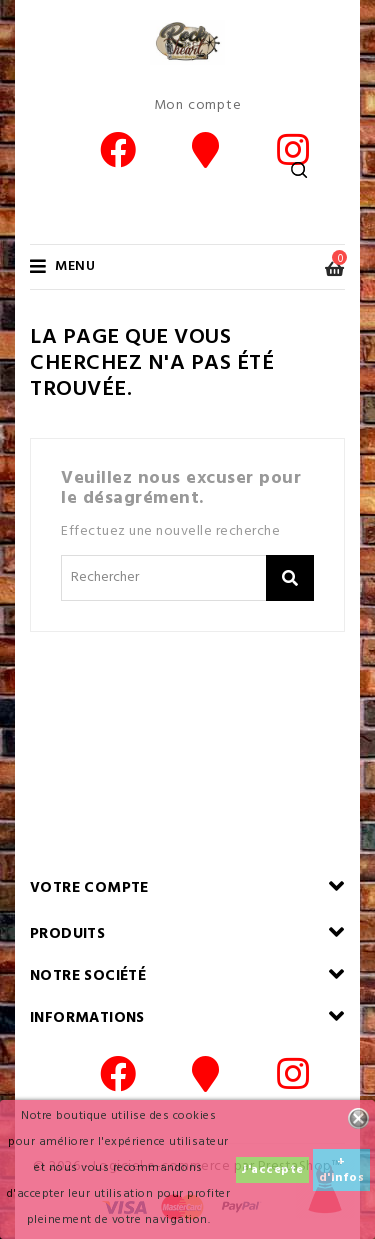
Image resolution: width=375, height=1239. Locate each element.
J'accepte (272, 1170)
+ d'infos (342, 1170)
